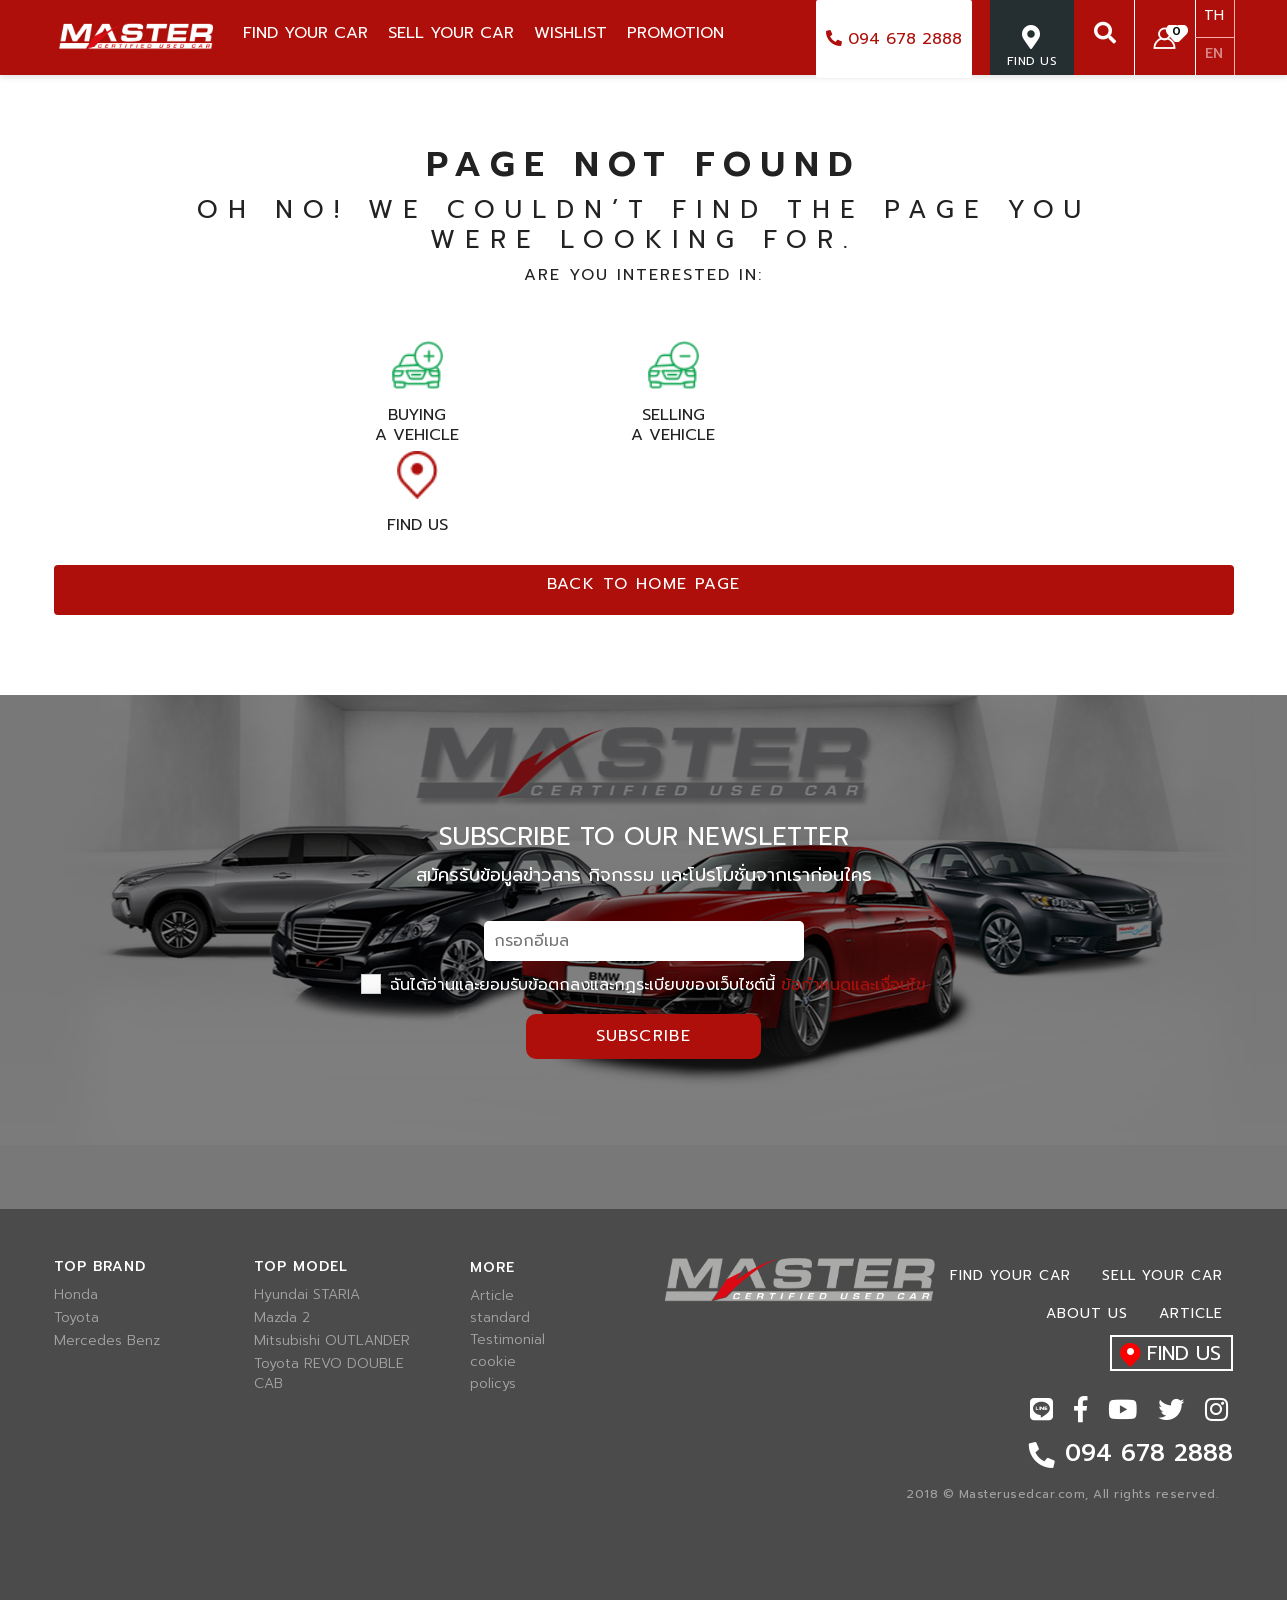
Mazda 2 (282, 1318)
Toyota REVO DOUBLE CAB (329, 1374)
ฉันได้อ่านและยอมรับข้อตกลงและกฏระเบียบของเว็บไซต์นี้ (643, 985)
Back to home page (644, 584)
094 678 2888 (894, 39)
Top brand (100, 1267)
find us (1165, 1354)
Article (492, 1296)
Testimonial (507, 1340)
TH (1214, 15)
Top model (301, 1267)
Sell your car (1162, 1275)
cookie (493, 1362)
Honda (76, 1295)
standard (500, 1318)
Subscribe (644, 1036)
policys (493, 1384)
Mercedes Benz (107, 1341)
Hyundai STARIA (307, 1295)
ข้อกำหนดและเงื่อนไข (853, 985)
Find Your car (1010, 1275)
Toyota (76, 1318)
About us (1087, 1313)
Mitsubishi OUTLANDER (332, 1341)
